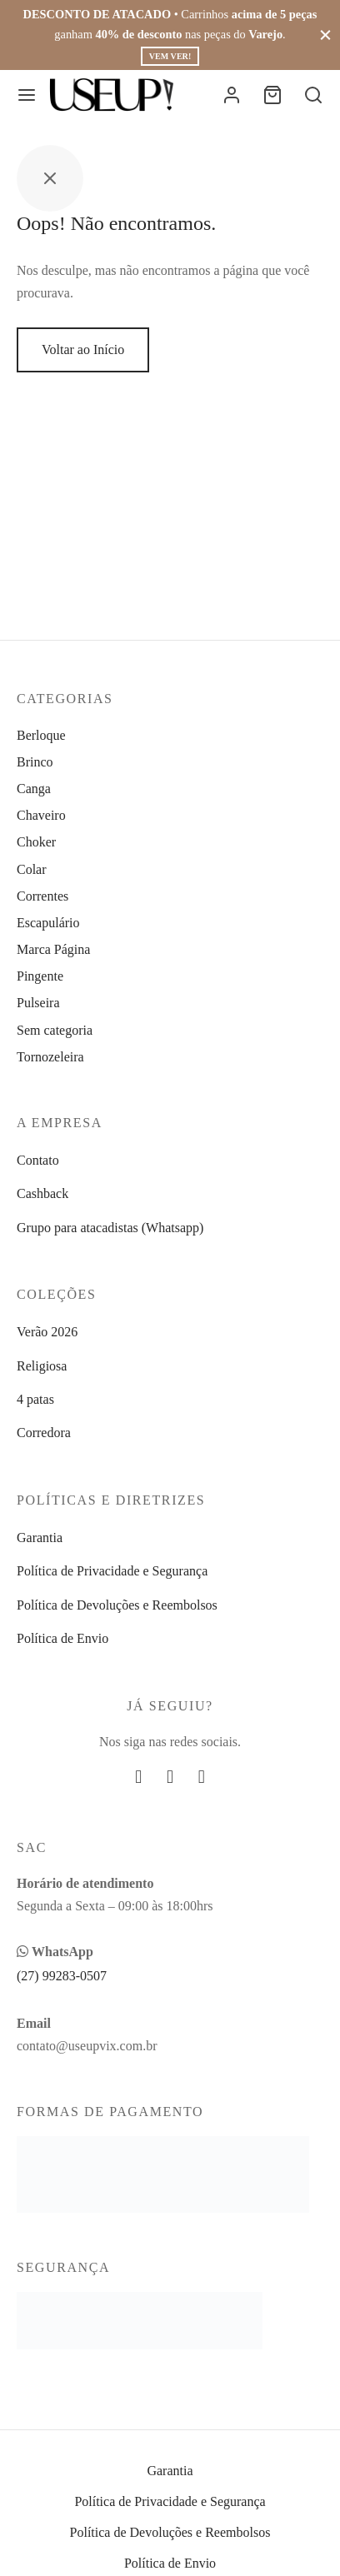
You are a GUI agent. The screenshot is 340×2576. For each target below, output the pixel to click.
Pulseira (38, 1003)
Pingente (40, 976)
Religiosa (42, 1366)
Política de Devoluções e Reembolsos (117, 1605)
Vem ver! (170, 56)
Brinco (35, 762)
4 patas (35, 1399)
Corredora (44, 1432)
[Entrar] (232, 95)
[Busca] (313, 95)
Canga (34, 788)
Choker (36, 842)
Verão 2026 (47, 1332)
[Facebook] (138, 1776)
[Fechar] (325, 34)
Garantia (39, 1537)
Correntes (42, 896)
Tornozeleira (50, 1057)
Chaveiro (41, 815)
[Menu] (27, 95)
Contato (38, 1160)
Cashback (42, 1193)
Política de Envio (62, 1638)
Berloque (41, 735)
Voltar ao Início (83, 349)
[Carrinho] (272, 95)
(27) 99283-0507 (62, 1976)
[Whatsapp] (201, 1776)
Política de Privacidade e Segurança (112, 1571)
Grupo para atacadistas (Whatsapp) (110, 1228)
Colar (32, 869)
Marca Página (53, 949)
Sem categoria (54, 1030)
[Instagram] (170, 1776)
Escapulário (48, 923)
